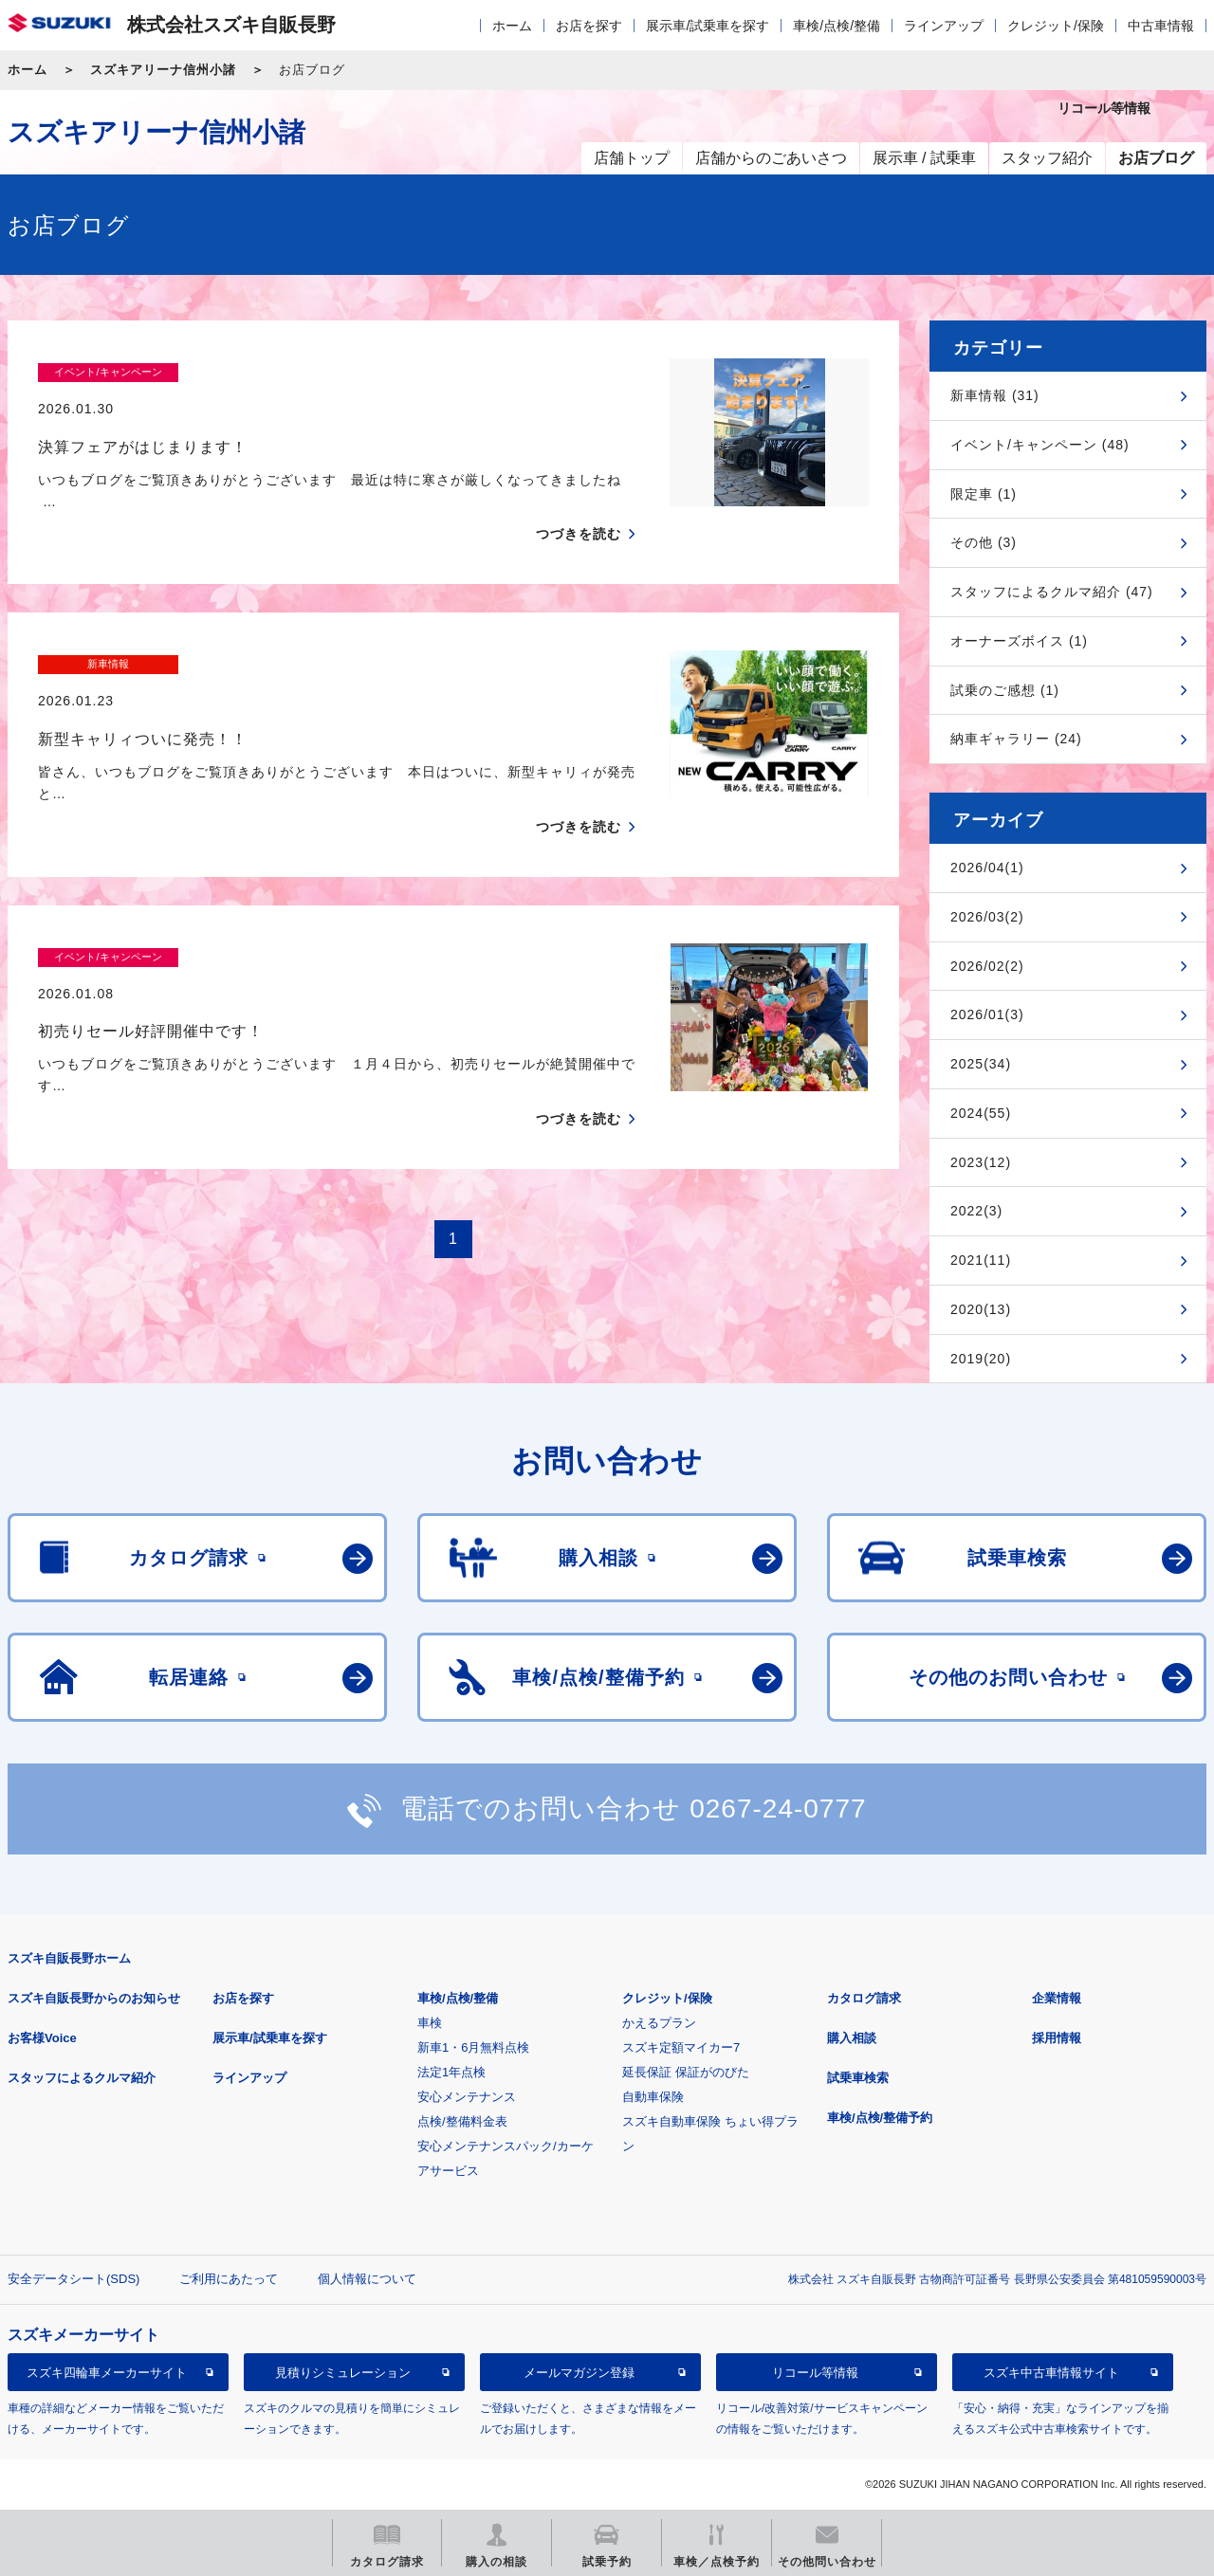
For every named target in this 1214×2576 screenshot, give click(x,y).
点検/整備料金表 (462, 2121)
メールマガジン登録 (579, 2373)
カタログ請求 (864, 1998)
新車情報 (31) (994, 395)
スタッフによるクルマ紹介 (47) (1051, 591)
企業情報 (1056, 1998)
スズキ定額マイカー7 (681, 2047)
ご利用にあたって (228, 2279)
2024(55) (980, 1113)
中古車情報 (1161, 25)
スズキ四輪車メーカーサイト (107, 2373)
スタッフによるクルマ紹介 (82, 2078)
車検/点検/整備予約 (879, 2117)
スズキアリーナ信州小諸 (163, 70)
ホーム (512, 25)
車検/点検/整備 (836, 25)
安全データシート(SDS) (73, 2279)
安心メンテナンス (466, 2097)
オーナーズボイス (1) (1019, 641)
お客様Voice (42, 2038)
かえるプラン (659, 2023)
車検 (429, 2023)
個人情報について (367, 2279)
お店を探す (589, 25)
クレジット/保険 (1055, 25)
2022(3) (976, 1210)
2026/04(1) (987, 867)
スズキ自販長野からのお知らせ (94, 1998)
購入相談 (851, 2038)
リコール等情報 (815, 2373)
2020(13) (980, 1309)
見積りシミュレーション (343, 2373)
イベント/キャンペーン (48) (1040, 444)
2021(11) (980, 1260)
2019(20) (980, 1358)
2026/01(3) (987, 1014)
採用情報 (1056, 2038)
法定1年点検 (451, 2072)
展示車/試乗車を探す (707, 25)
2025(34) (980, 1063)
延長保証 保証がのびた (685, 2072)
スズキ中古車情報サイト (1051, 2373)
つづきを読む (578, 497)
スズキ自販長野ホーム (69, 1958)
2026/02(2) (987, 966)
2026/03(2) (987, 916)
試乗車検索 (858, 2078)
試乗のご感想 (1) (1004, 690)
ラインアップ (944, 25)
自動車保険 (653, 2097)
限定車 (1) (983, 494)
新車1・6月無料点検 (473, 2047)
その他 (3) (983, 542)
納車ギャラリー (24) (1016, 738)
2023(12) (980, 1162)
